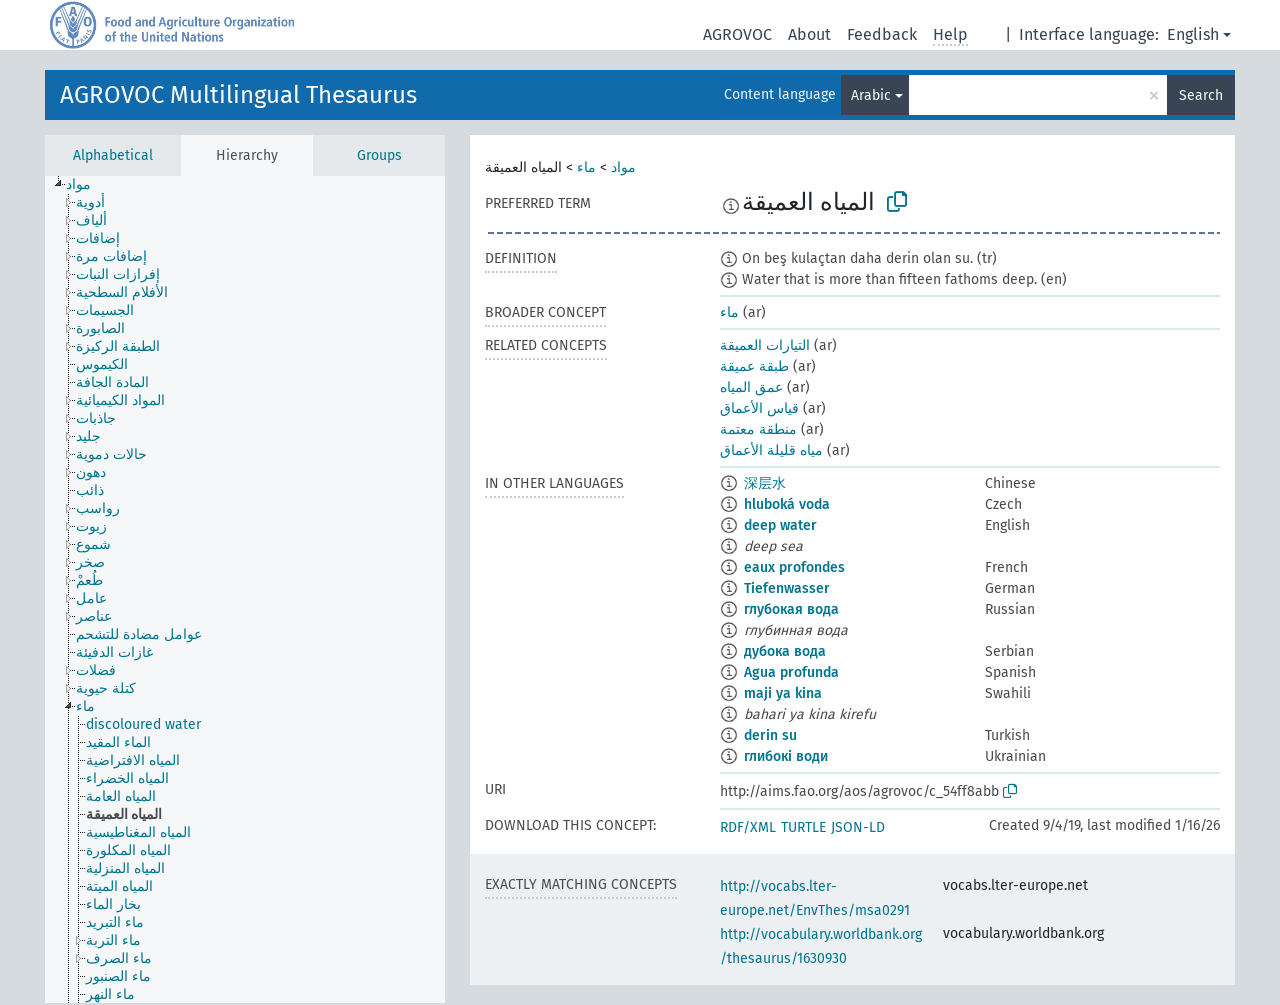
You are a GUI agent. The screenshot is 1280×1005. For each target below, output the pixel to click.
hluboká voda (787, 504)
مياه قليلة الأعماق (771, 450)
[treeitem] (87, 185)
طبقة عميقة (754, 366)
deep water (780, 525)
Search (1201, 95)
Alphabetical (113, 155)
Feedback (882, 34)
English (1193, 34)
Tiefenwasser (787, 588)
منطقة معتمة (758, 429)
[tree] (245, 589)
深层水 (765, 483)
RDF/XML (748, 827)
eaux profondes (794, 567)
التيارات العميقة (765, 345)
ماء (586, 167)
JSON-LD (858, 827)
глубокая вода (791, 609)
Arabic (871, 95)
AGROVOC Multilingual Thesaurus (238, 95)
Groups (379, 155)
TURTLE (803, 827)
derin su (770, 735)
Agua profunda (791, 672)
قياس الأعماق (759, 408)
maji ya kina (783, 693)
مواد (623, 167)
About (809, 34)
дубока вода (785, 651)
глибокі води (786, 756)
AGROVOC (737, 34)
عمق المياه (751, 387)
